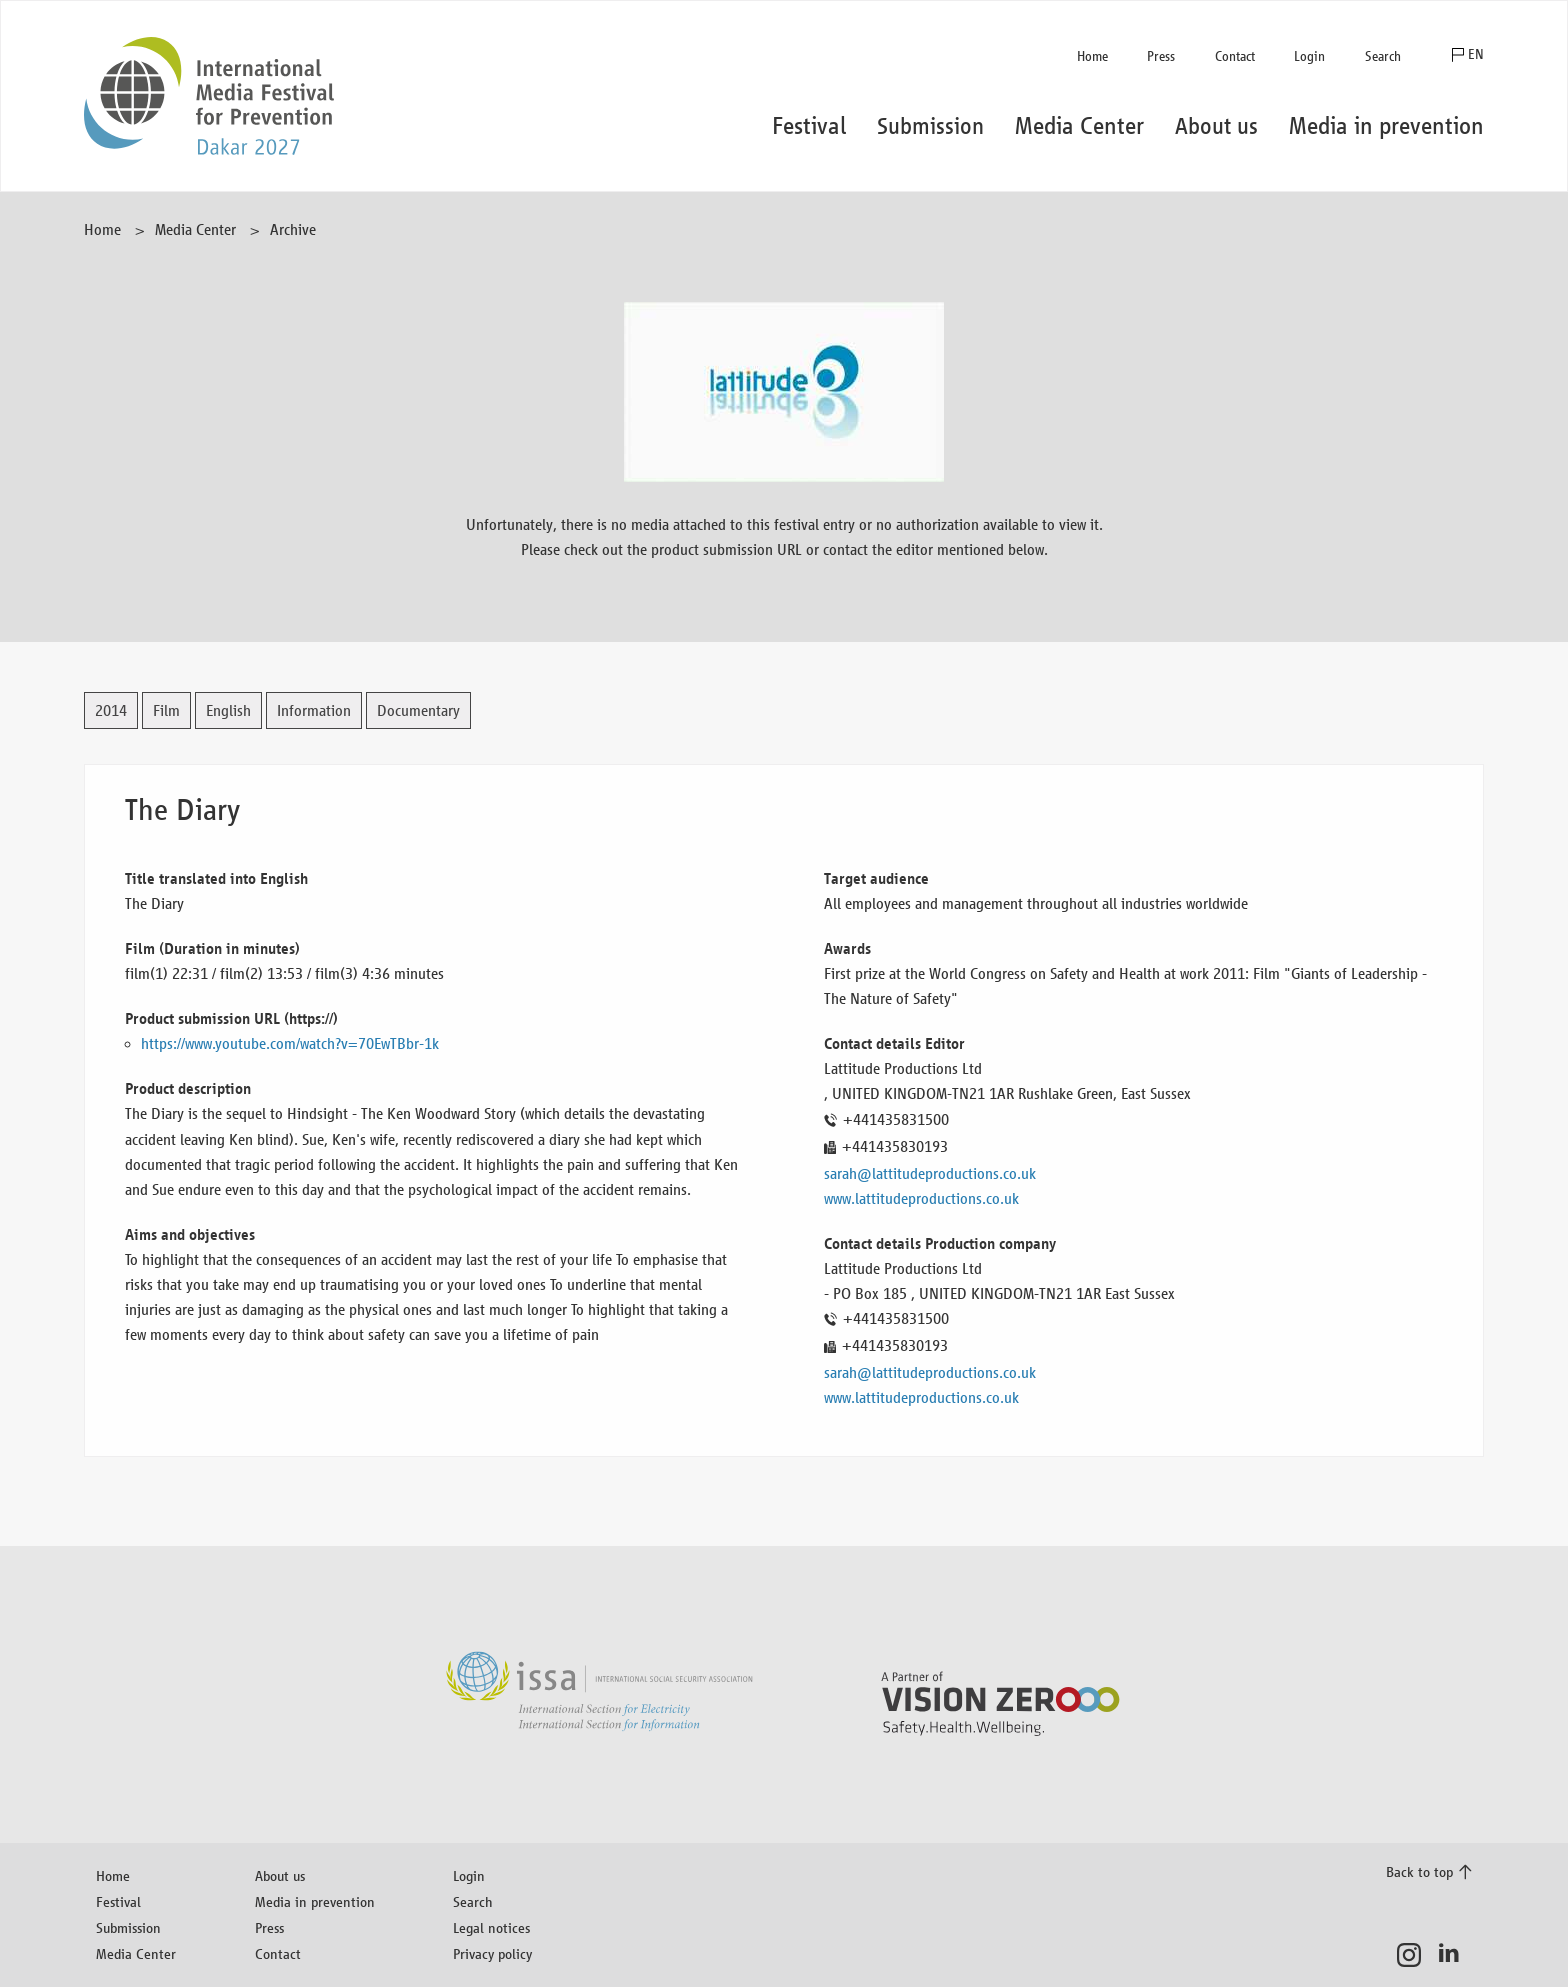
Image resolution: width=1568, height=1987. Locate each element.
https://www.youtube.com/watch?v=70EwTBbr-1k (290, 1043)
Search (1383, 56)
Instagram (1414, 1955)
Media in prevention (315, 1901)
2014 (111, 710)
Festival (118, 1901)
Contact (1235, 56)
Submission (128, 1927)
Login (1309, 56)
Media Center (195, 229)
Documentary (418, 710)
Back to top (1419, 1871)
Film (166, 710)
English (228, 710)
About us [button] (1216, 126)
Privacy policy (492, 1953)
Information (314, 710)
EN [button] (1476, 54)
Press (1161, 56)
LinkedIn (1454, 1955)
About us (280, 1875)
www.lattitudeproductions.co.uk (921, 1198)
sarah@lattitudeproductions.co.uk (930, 1173)
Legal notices (491, 1927)
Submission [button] (930, 126)
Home (1092, 56)
